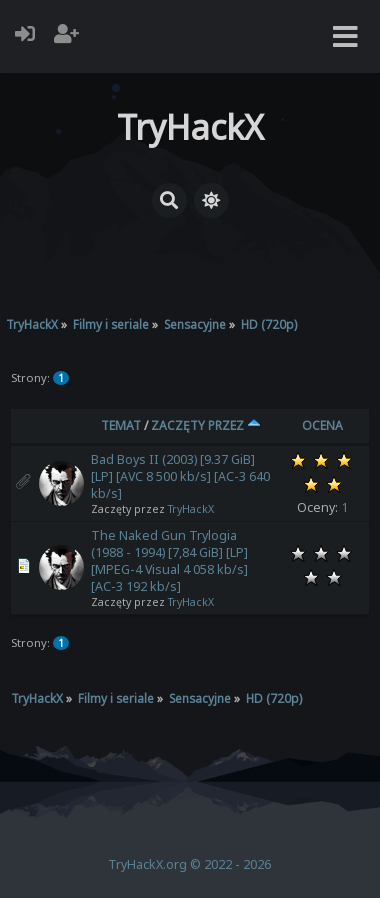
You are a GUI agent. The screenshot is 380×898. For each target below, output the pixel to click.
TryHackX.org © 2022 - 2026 (189, 864)
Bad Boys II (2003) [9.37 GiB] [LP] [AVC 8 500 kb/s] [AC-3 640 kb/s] (180, 476)
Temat (121, 425)
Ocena (322, 425)
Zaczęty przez (206, 425)
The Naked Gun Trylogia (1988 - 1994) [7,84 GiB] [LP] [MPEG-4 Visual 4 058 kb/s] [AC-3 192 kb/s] (169, 561)
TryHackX (191, 509)
